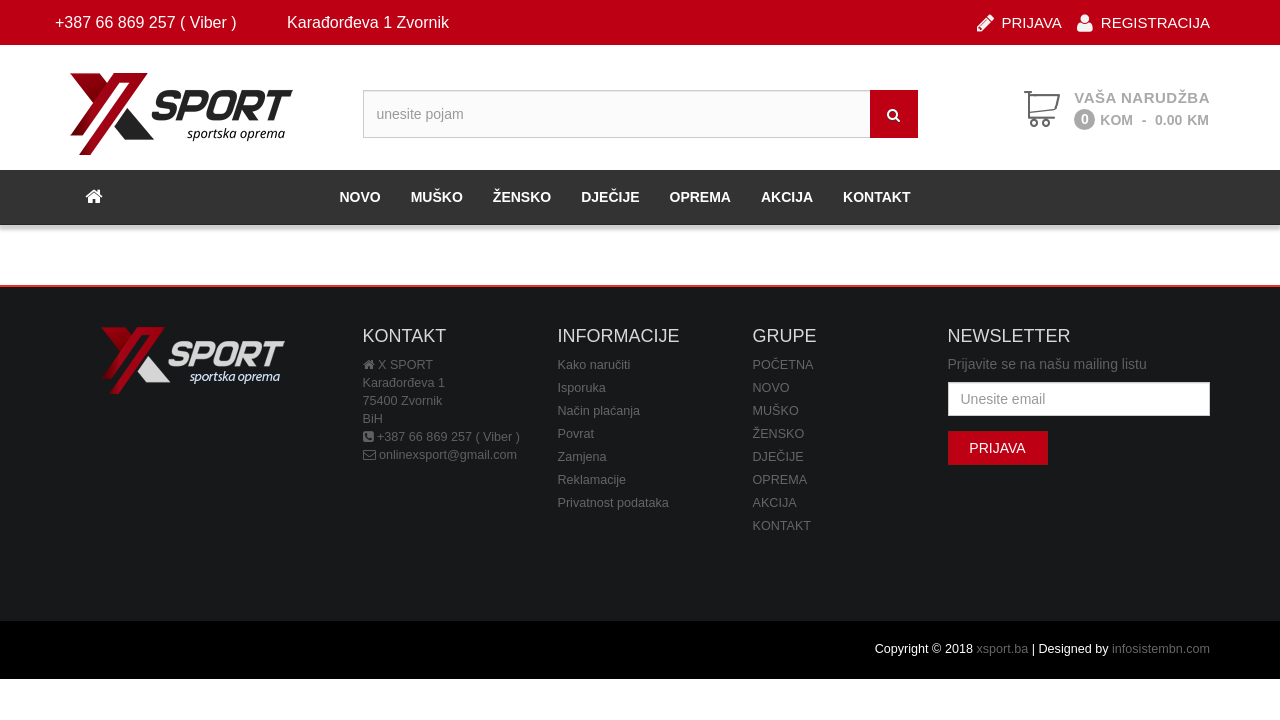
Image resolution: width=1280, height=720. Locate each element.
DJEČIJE (610, 197)
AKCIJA (787, 197)
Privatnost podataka (613, 503)
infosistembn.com (1161, 649)
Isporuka (582, 388)
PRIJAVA (1019, 21)
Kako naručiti (594, 365)
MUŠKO (437, 197)
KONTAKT (876, 197)
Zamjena (582, 457)
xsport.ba (1002, 649)
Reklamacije (592, 480)
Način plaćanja (599, 411)
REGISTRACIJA (1143, 21)
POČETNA (783, 365)
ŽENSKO (522, 197)
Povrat (576, 434)
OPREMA (700, 197)
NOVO (359, 197)
